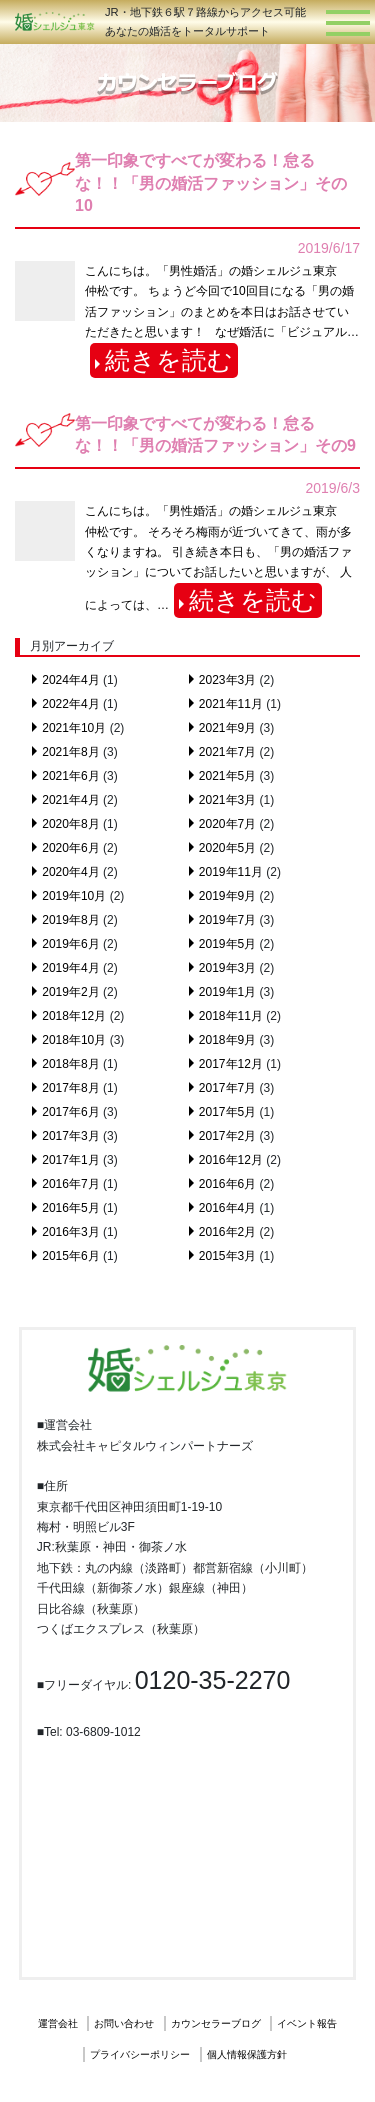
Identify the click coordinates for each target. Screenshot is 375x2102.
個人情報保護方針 (247, 2054)
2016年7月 (70, 1184)
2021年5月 (227, 776)
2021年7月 (227, 752)
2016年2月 (227, 1232)
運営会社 (58, 2023)
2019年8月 (70, 920)
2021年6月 (70, 776)
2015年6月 (70, 1256)
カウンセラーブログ (216, 2023)
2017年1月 (70, 1160)
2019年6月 (70, 944)
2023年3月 (227, 680)
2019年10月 (74, 896)
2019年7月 (227, 920)
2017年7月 (227, 1088)
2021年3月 (227, 800)
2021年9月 (227, 728)
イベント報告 (307, 2023)
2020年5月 (227, 848)
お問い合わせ (124, 2023)
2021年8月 (70, 752)
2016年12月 (231, 1160)
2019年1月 (227, 992)
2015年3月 (227, 1256)
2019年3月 (227, 968)
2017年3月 (70, 1136)
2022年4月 (70, 704)
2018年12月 (74, 1016)
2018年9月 (227, 1040)
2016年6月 (227, 1184)
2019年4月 (70, 968)
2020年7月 (227, 824)
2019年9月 (227, 896)
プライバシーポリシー (140, 2054)
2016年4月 (227, 1208)
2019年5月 (227, 944)
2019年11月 (231, 872)
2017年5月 (227, 1112)
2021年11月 (231, 704)
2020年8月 (70, 824)
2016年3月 (70, 1232)
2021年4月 (70, 800)
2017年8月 (70, 1088)
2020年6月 (70, 848)
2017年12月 (231, 1064)
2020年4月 (70, 872)
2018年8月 (70, 1064)
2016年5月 (70, 1208)
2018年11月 (231, 1016)
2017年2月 (227, 1136)
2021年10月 (74, 728)
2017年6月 (70, 1112)
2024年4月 (70, 680)
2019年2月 (70, 992)
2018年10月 (74, 1040)
